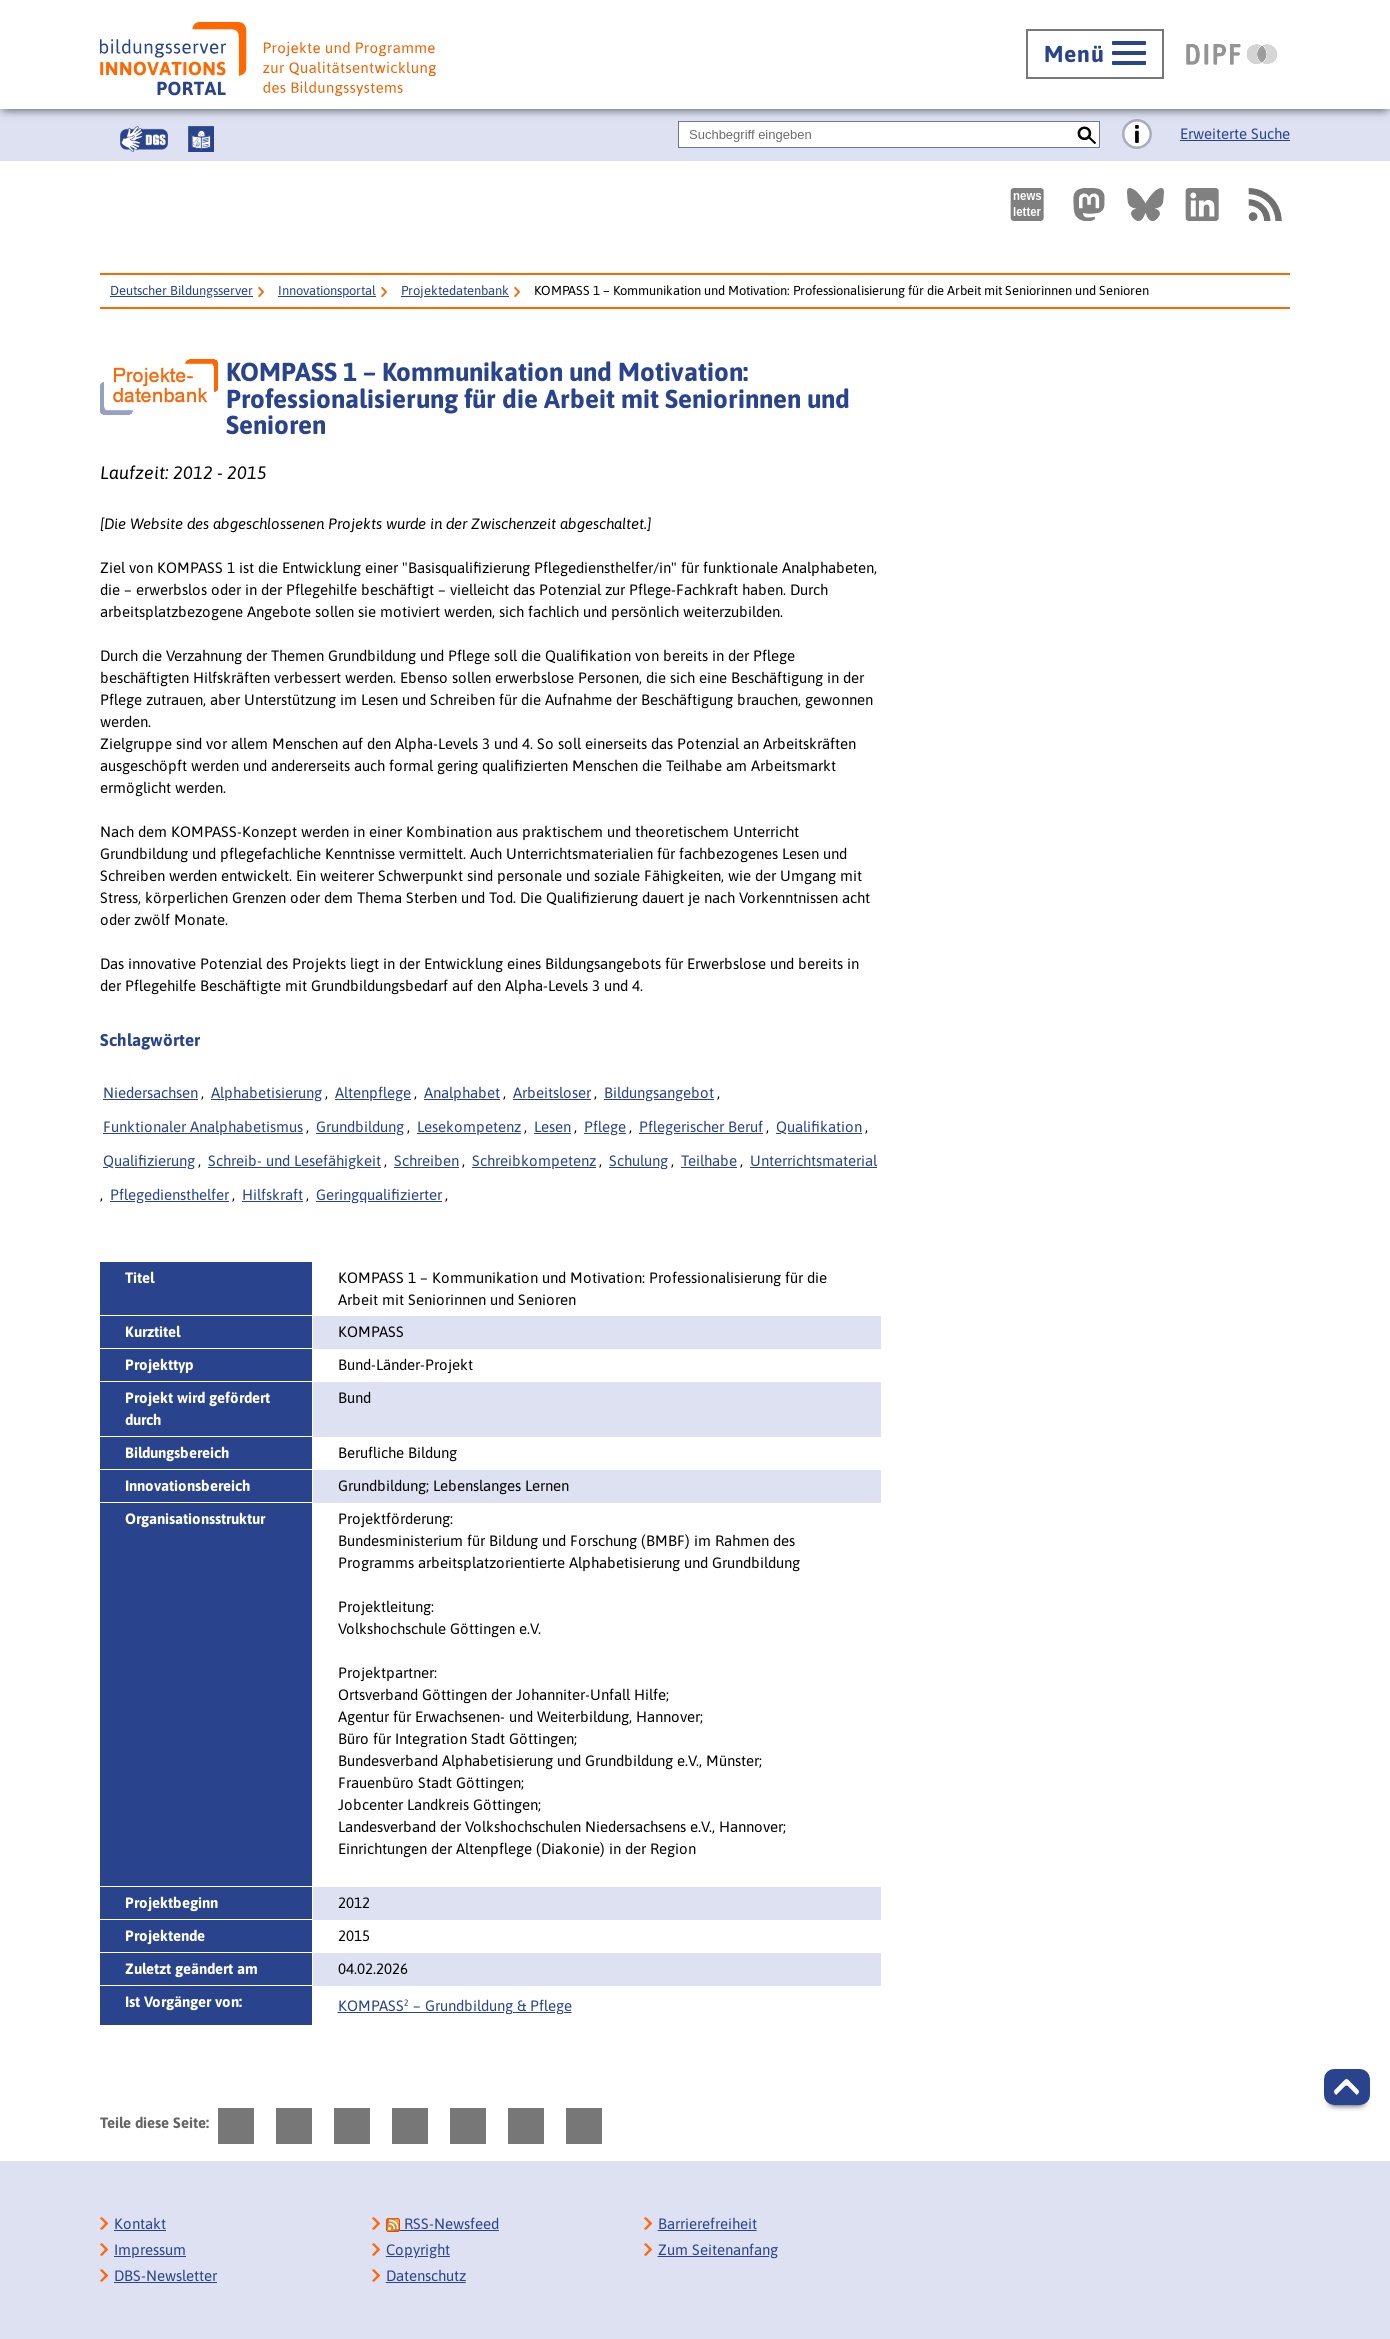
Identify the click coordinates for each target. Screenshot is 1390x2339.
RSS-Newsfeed (442, 2223)
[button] (1347, 2087)
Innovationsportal (327, 290)
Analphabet (462, 1092)
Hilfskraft (272, 1194)
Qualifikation (819, 1126)
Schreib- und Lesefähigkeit (294, 1160)
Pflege (605, 1126)
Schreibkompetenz (534, 1160)
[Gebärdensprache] (144, 139)
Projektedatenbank (455, 290)
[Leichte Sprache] (201, 139)
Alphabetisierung (266, 1092)
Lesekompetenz (469, 1126)
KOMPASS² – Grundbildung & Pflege (455, 2005)
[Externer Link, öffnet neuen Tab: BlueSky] (1145, 204)
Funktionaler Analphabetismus (203, 1126)
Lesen (552, 1126)
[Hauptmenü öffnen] (1095, 54)
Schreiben (426, 1160)
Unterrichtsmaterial (813, 1160)
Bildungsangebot (659, 1092)
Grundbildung (360, 1126)
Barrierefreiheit (707, 2223)
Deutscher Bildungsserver (181, 290)
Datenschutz (426, 2275)
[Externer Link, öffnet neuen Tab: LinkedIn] (1202, 204)
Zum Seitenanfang (718, 2249)
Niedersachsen (150, 1092)
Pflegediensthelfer (169, 1194)
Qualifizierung (149, 1160)
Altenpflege (373, 1092)
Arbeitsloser (552, 1092)
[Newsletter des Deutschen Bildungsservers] (1027, 204)
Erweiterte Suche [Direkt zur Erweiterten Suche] (1235, 133)
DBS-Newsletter (165, 2275)
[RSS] (1264, 204)
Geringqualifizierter (379, 1194)
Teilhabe (709, 1160)
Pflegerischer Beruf (701, 1126)
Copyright (418, 2249)
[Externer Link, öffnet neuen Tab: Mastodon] (1089, 204)
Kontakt (140, 2223)
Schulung (638, 1160)
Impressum (150, 2249)
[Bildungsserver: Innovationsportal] (268, 59)
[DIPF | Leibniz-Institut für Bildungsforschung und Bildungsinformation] (1231, 54)
